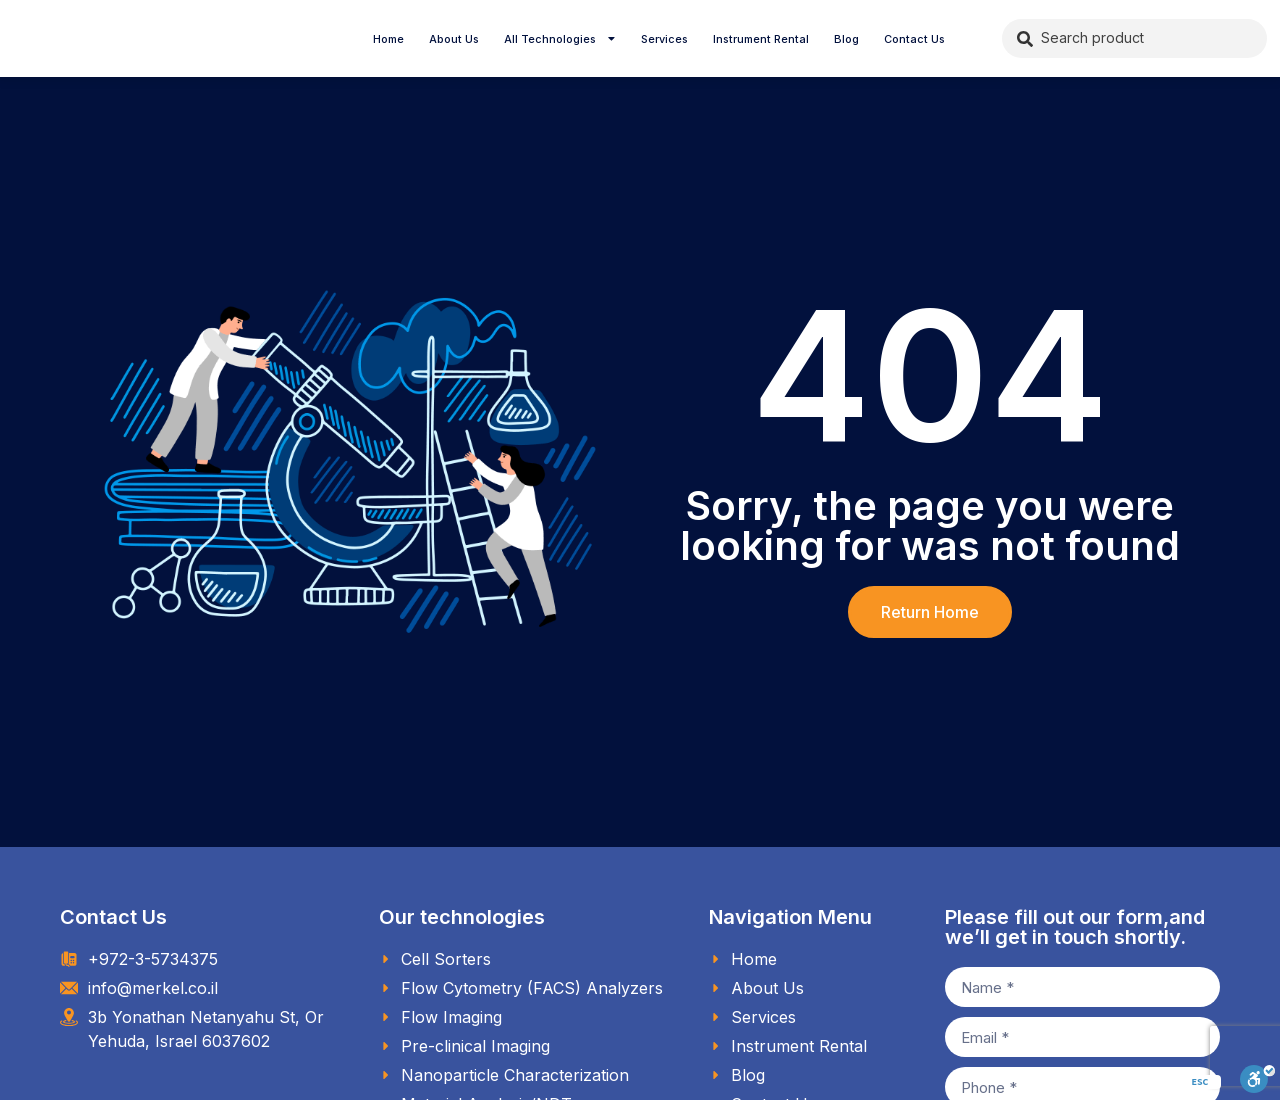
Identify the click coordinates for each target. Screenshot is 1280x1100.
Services (664, 39)
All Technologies (560, 39)
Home (388, 39)
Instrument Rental (761, 39)
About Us (454, 39)
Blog (846, 39)
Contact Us (914, 39)
